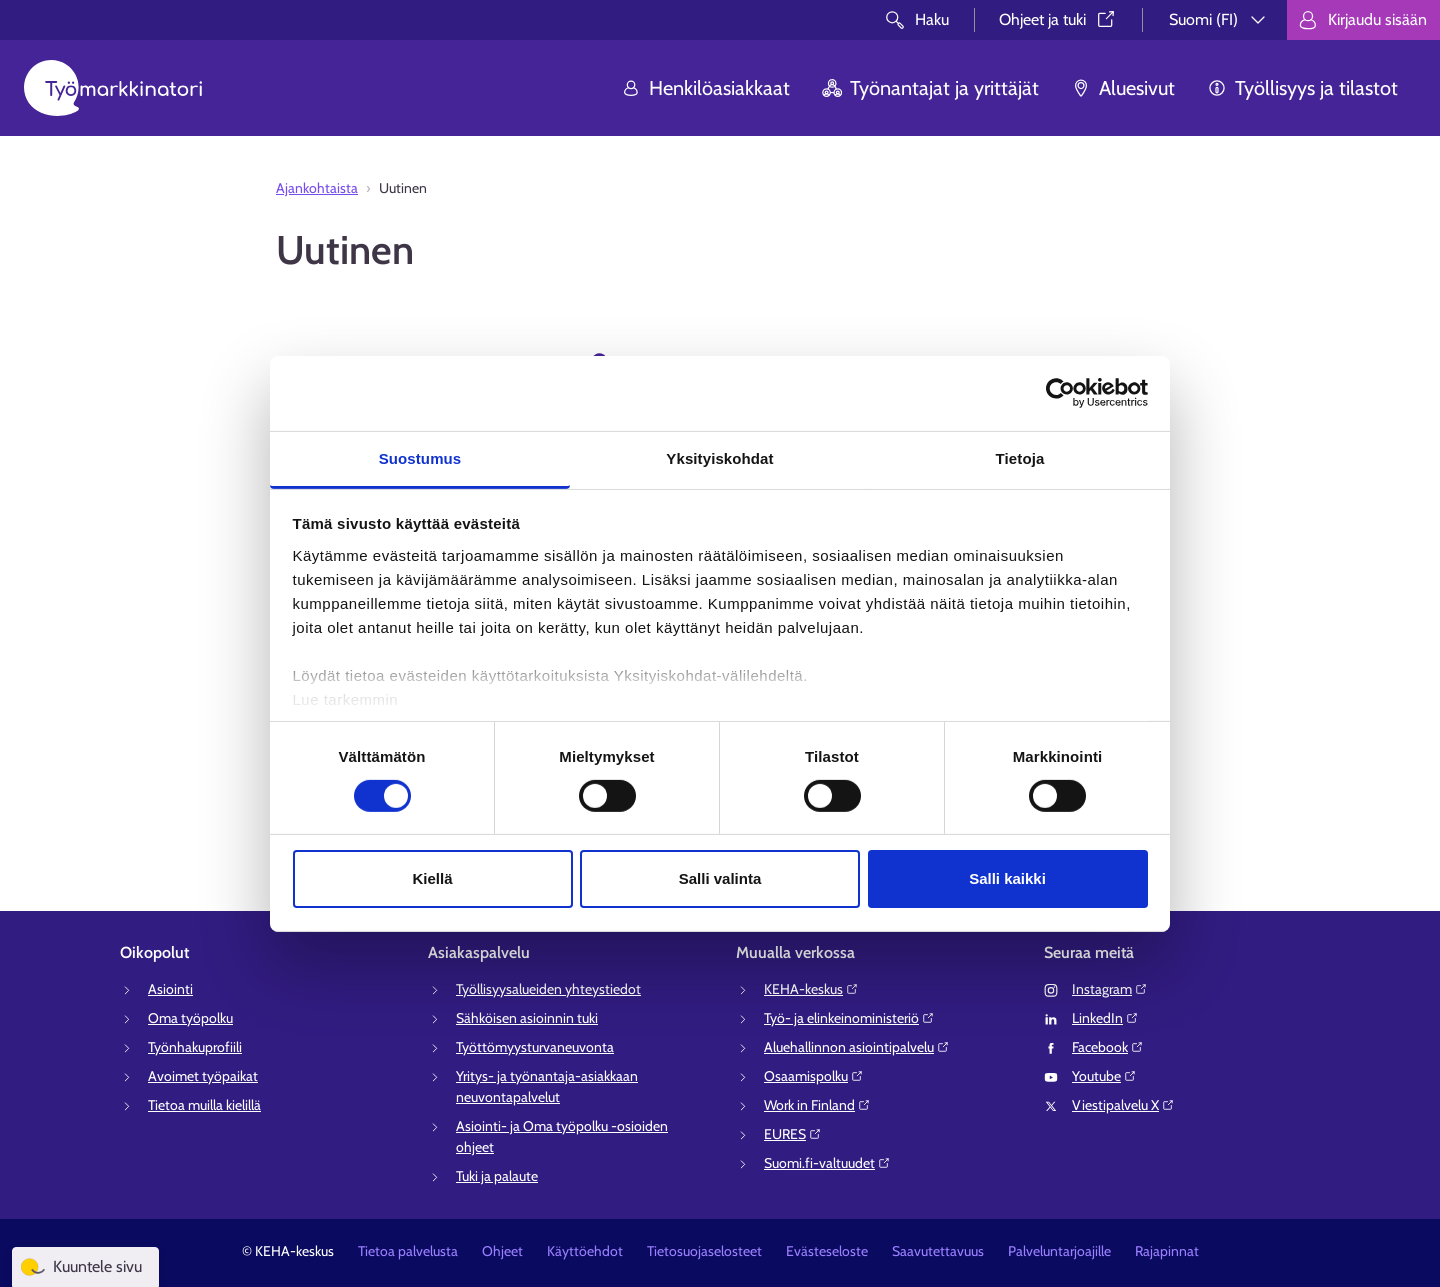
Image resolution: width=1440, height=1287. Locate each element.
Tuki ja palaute (497, 1176)
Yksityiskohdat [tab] (719, 457)
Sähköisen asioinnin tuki (527, 1018)
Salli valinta (720, 878)
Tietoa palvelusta (408, 1251)
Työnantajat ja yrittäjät (930, 88)
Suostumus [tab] (420, 457)
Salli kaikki (1007, 878)
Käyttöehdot (585, 1251)
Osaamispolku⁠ (814, 1076)
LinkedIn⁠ (1105, 1018)
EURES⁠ (793, 1134)
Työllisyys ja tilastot (1302, 88)
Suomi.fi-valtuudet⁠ (827, 1163)
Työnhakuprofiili (195, 1047)
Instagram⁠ (1110, 989)
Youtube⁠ (1104, 1076)
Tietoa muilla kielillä (204, 1105)
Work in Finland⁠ (817, 1105)
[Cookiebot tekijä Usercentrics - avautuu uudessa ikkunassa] (1060, 393)
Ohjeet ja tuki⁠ (1058, 19)
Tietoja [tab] (1020, 457)
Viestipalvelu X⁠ (1123, 1105)
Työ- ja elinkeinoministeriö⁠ (849, 1018)
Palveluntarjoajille (1059, 1251)
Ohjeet (502, 1251)
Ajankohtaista (317, 188)
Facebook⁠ (1108, 1047)
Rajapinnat (1167, 1251)
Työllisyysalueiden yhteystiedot (548, 989)
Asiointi (170, 989)
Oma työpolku (190, 1018)
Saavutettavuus (938, 1251)
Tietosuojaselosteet (704, 1251)
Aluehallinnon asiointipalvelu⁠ (857, 1047)
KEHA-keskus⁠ (811, 989)
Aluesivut (1123, 88)
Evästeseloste (827, 1251)
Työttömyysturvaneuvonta (535, 1047)
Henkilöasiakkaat (705, 88)
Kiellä (432, 878)
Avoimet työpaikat (203, 1076)
